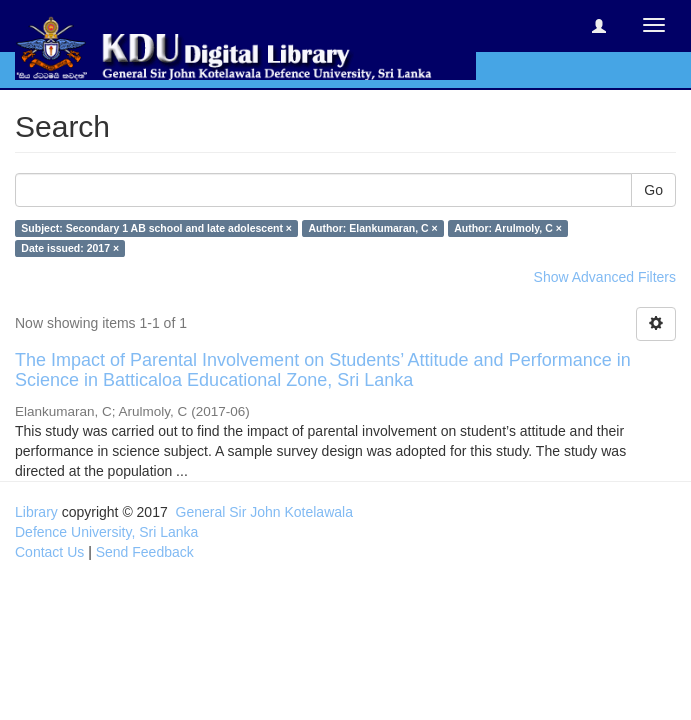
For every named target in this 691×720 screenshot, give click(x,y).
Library (36, 512)
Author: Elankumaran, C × (372, 228)
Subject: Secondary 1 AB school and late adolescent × (156, 228)
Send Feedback (145, 552)
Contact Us (49, 552)
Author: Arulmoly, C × (508, 228)
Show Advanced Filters (605, 277)
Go (653, 190)
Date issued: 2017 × (70, 248)
